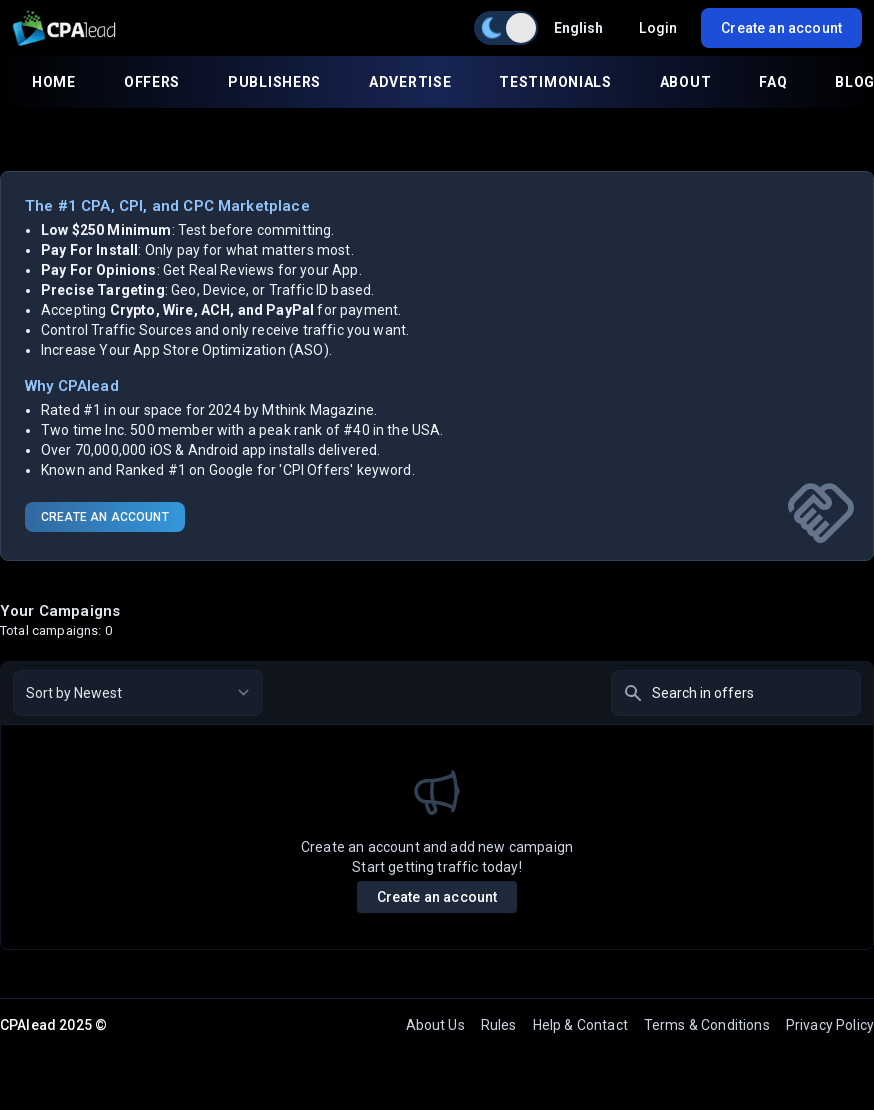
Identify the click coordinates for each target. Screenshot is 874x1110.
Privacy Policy (830, 1025)
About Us (435, 1025)
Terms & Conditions (707, 1025)
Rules (499, 1025)
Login (658, 28)
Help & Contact (580, 1025)
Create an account (437, 897)
